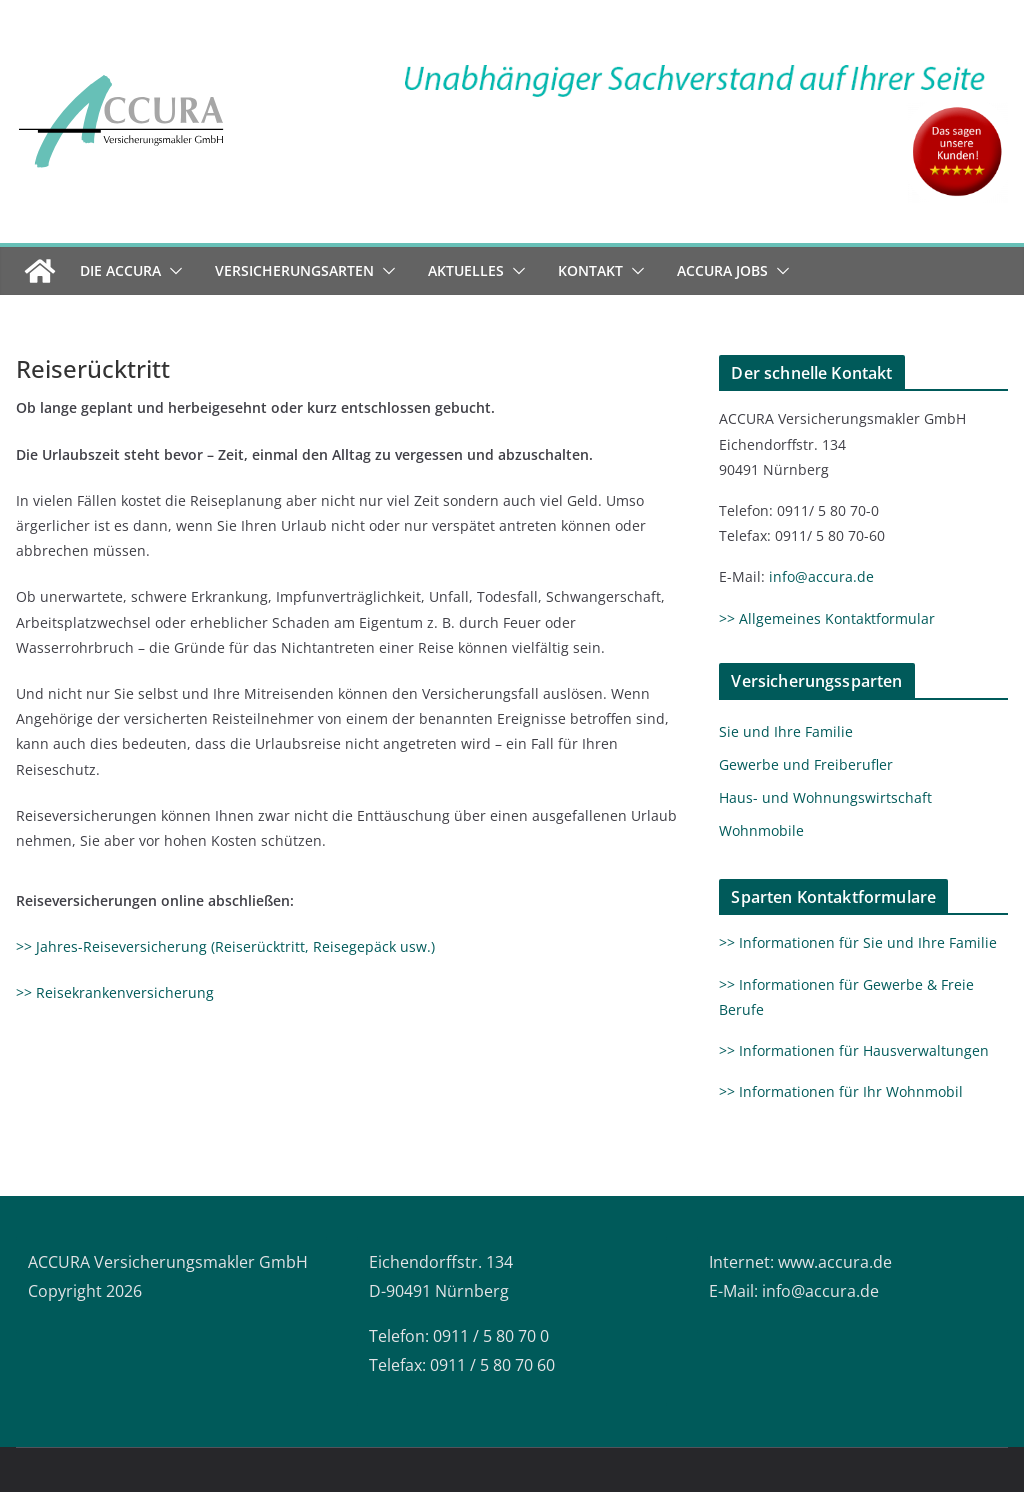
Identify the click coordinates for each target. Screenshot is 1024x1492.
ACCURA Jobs (722, 270)
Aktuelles (466, 270)
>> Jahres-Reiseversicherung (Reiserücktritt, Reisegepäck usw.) (225, 946)
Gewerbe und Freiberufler (806, 764)
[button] (172, 271)
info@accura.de (821, 576)
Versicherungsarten (294, 270)
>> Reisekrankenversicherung (115, 992)
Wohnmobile (761, 830)
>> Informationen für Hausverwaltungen (854, 1050)
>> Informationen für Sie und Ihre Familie (858, 942)
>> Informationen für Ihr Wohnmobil (841, 1091)
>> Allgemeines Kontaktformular (827, 618)
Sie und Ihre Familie (786, 731)
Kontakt (590, 270)
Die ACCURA (120, 270)
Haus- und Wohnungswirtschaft (825, 797)
